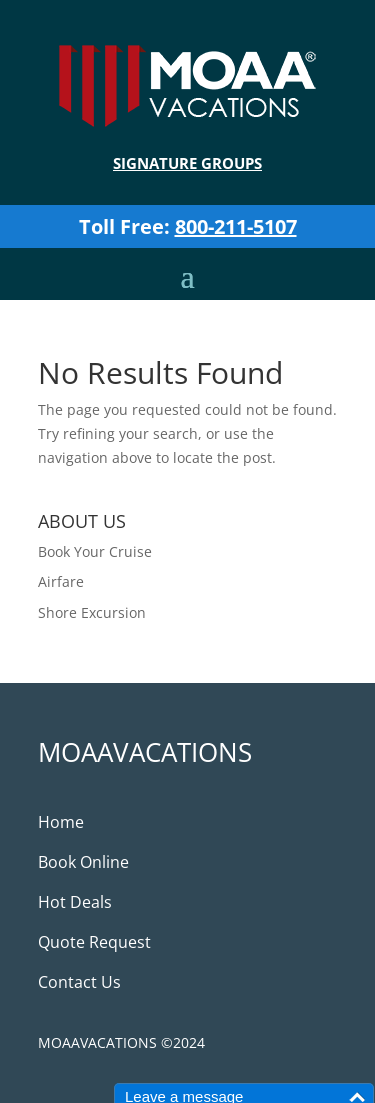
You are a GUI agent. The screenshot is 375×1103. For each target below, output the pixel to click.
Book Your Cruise (95, 551)
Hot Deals (75, 902)
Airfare (61, 581)
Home (61, 822)
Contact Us (79, 982)
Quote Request (94, 942)
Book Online (83, 862)
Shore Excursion (92, 612)
